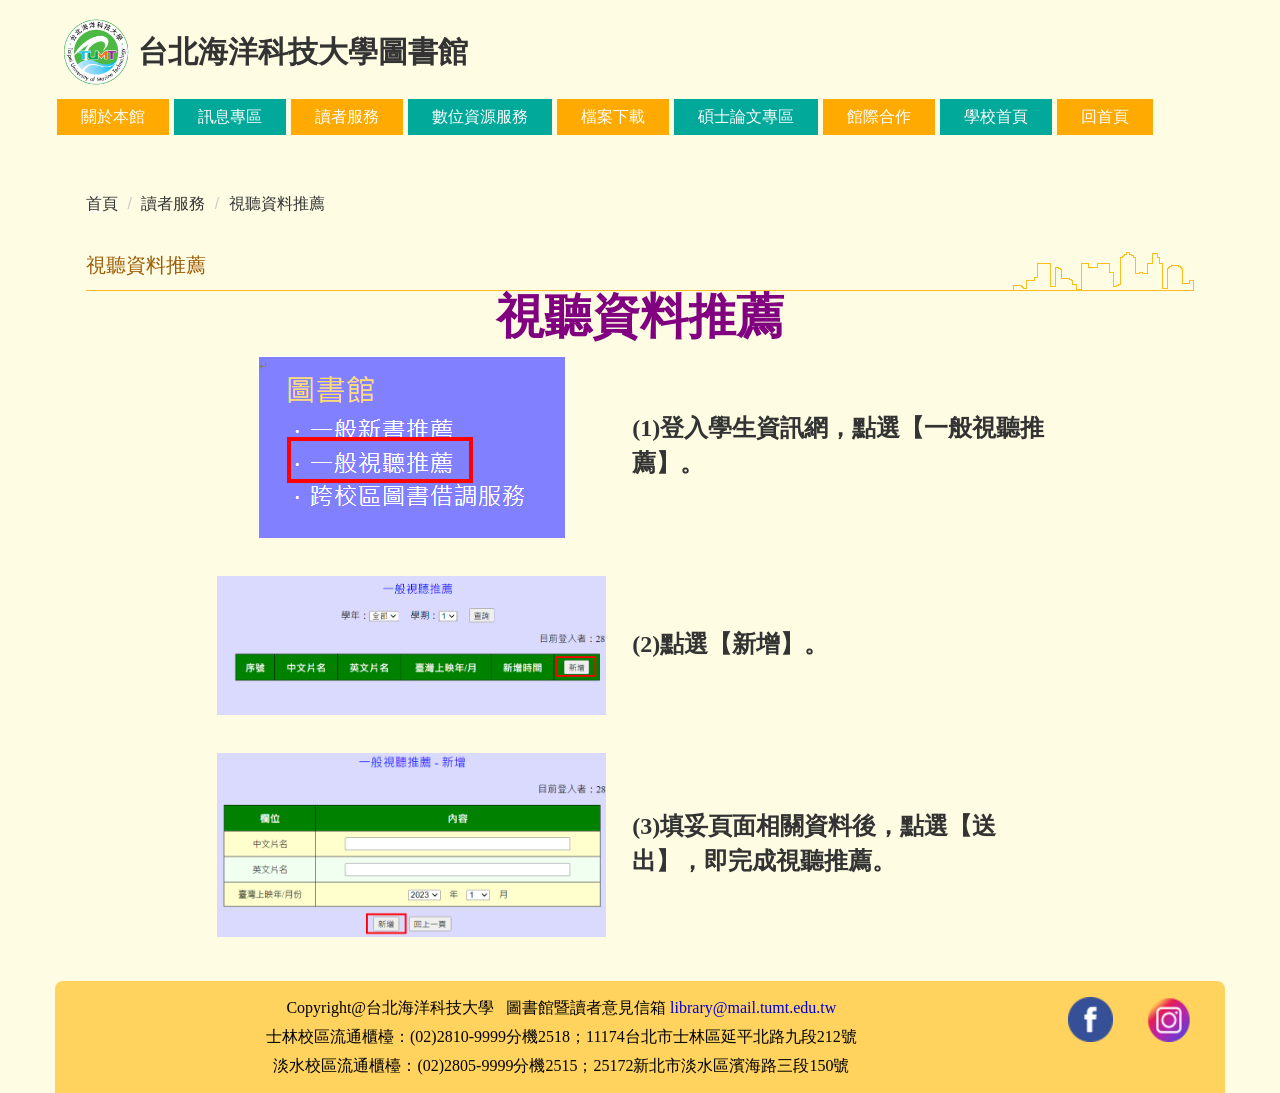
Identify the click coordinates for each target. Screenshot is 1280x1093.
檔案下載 (613, 116)
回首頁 (1105, 116)
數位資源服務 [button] (480, 116)
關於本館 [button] (113, 116)
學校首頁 (996, 116)
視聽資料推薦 (277, 203)
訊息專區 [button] (230, 116)
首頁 (102, 203)
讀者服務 (173, 203)
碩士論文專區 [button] (746, 116)
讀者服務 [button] (347, 116)
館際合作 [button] (879, 116)
